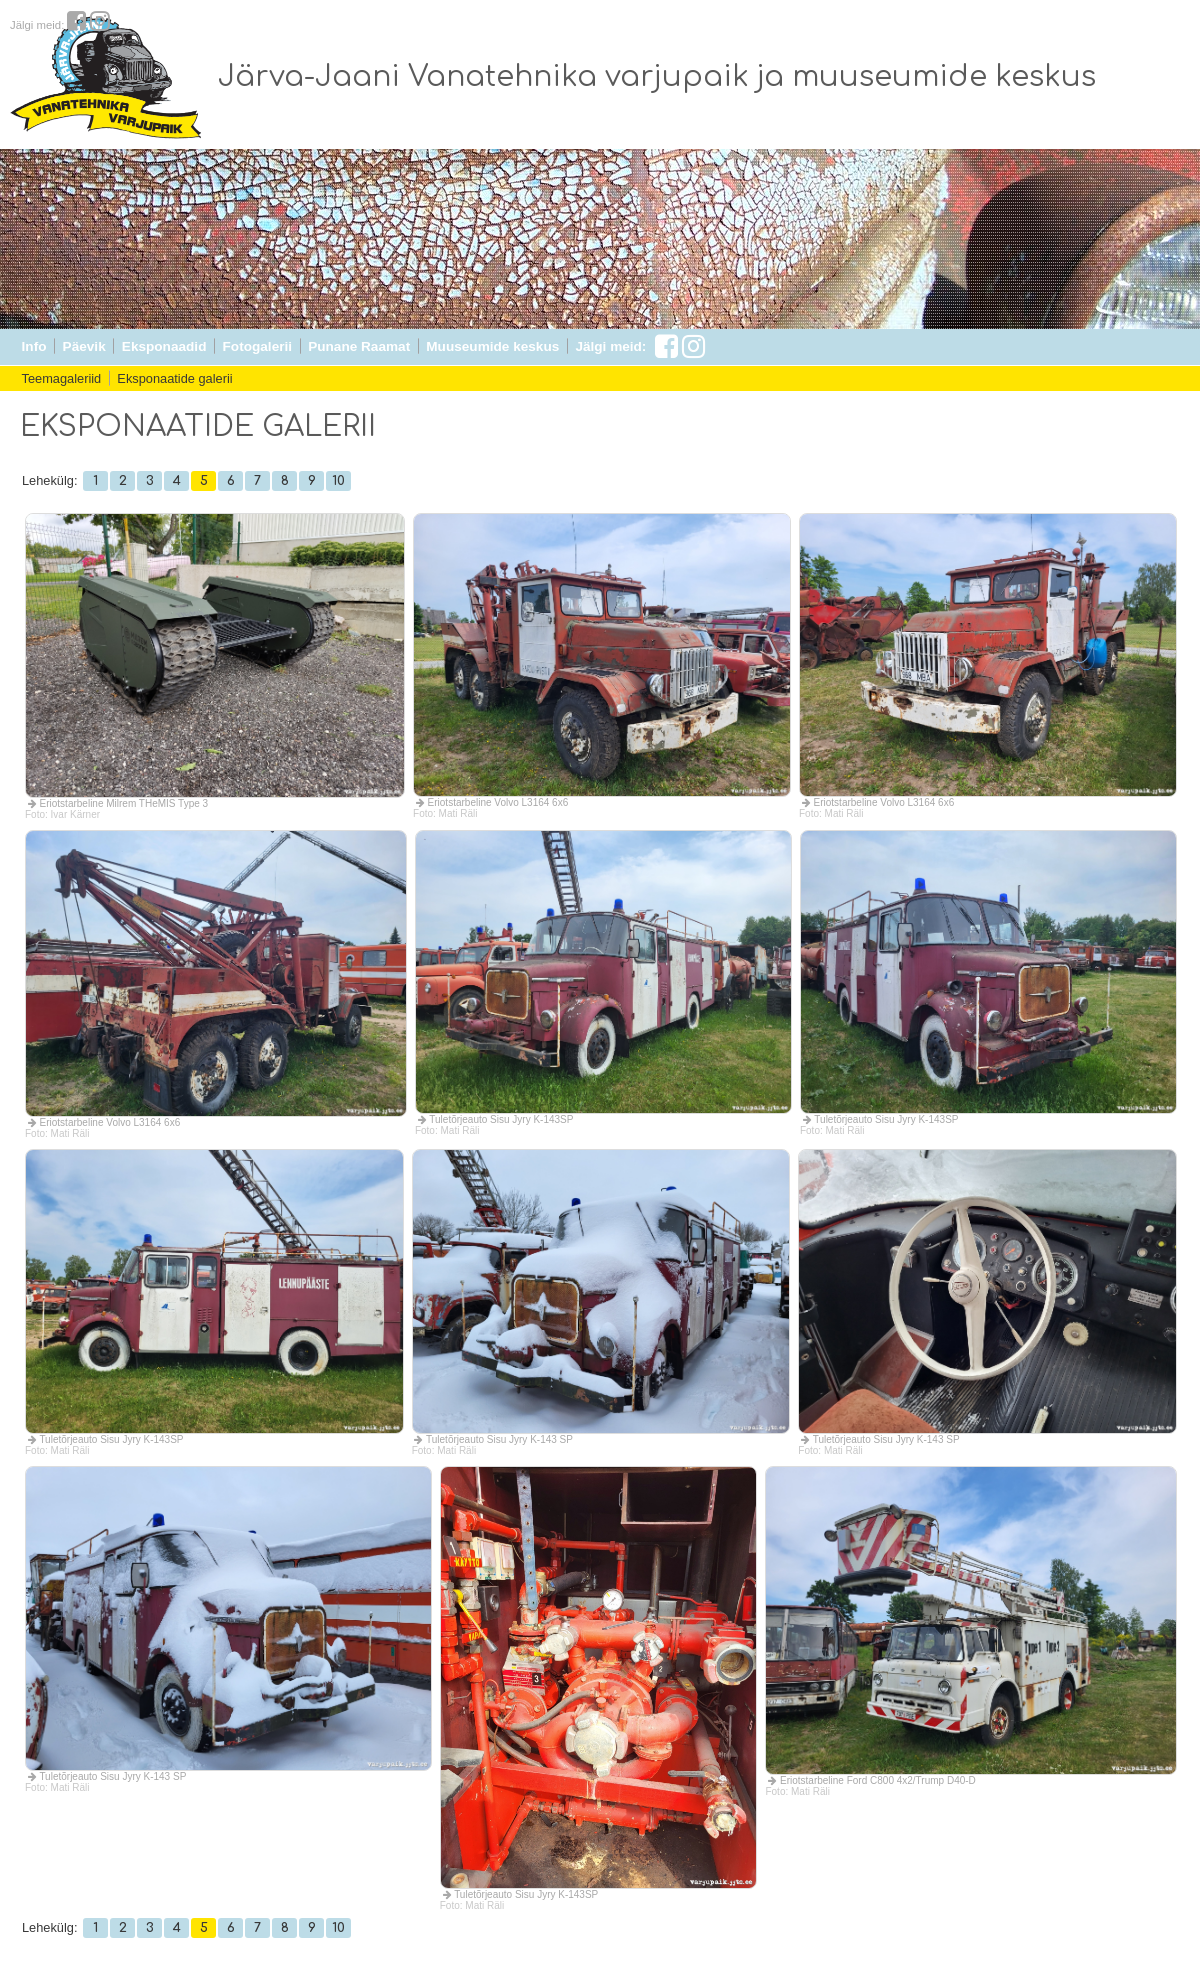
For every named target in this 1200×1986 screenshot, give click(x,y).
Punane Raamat (359, 346)
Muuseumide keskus (492, 346)
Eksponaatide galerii (174, 378)
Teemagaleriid (62, 378)
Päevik (84, 346)
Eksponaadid (164, 346)
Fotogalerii (257, 346)
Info (34, 346)
